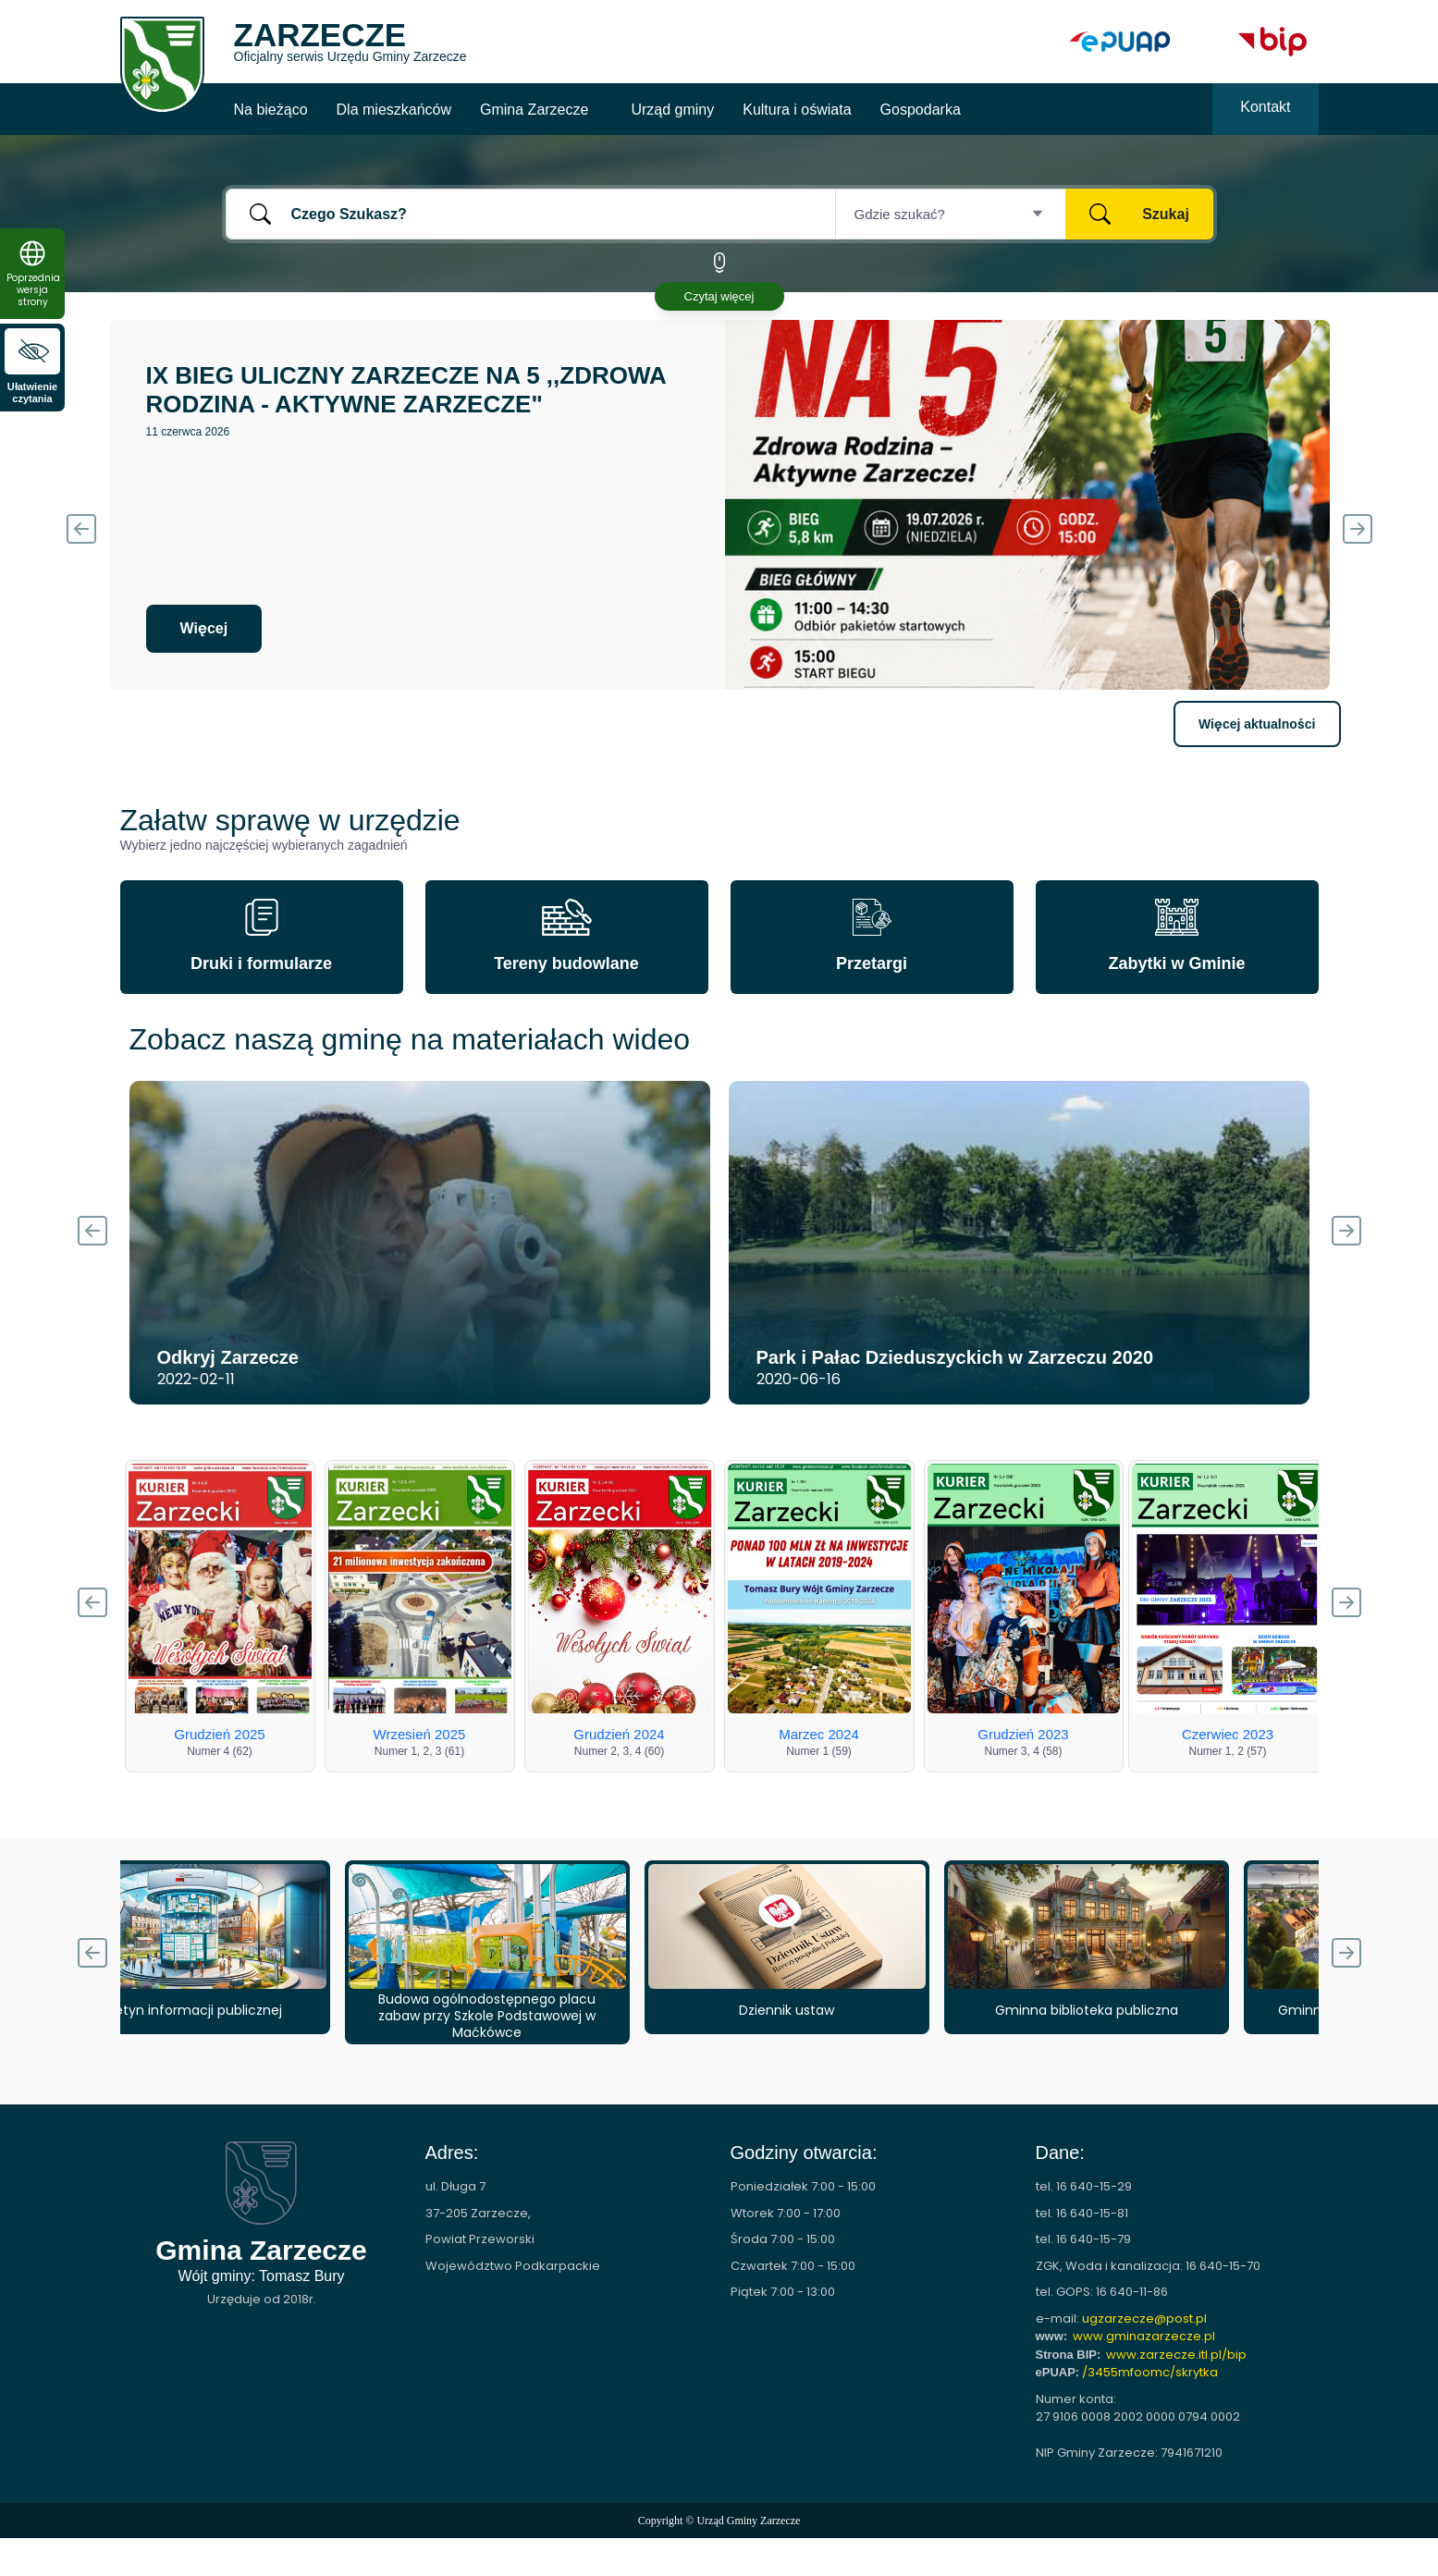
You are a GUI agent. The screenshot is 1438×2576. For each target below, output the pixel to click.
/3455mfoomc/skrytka (1150, 2372)
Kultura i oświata (797, 109)
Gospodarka (920, 109)
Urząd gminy (672, 109)
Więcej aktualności (1257, 724)
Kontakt (1265, 107)
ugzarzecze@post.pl (1144, 2318)
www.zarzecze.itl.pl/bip (1176, 2354)
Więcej (204, 628)
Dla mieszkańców (394, 109)
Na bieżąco (271, 109)
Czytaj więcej (719, 296)
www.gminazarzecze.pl (1144, 2336)
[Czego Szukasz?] (531, 214)
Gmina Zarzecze (534, 109)
